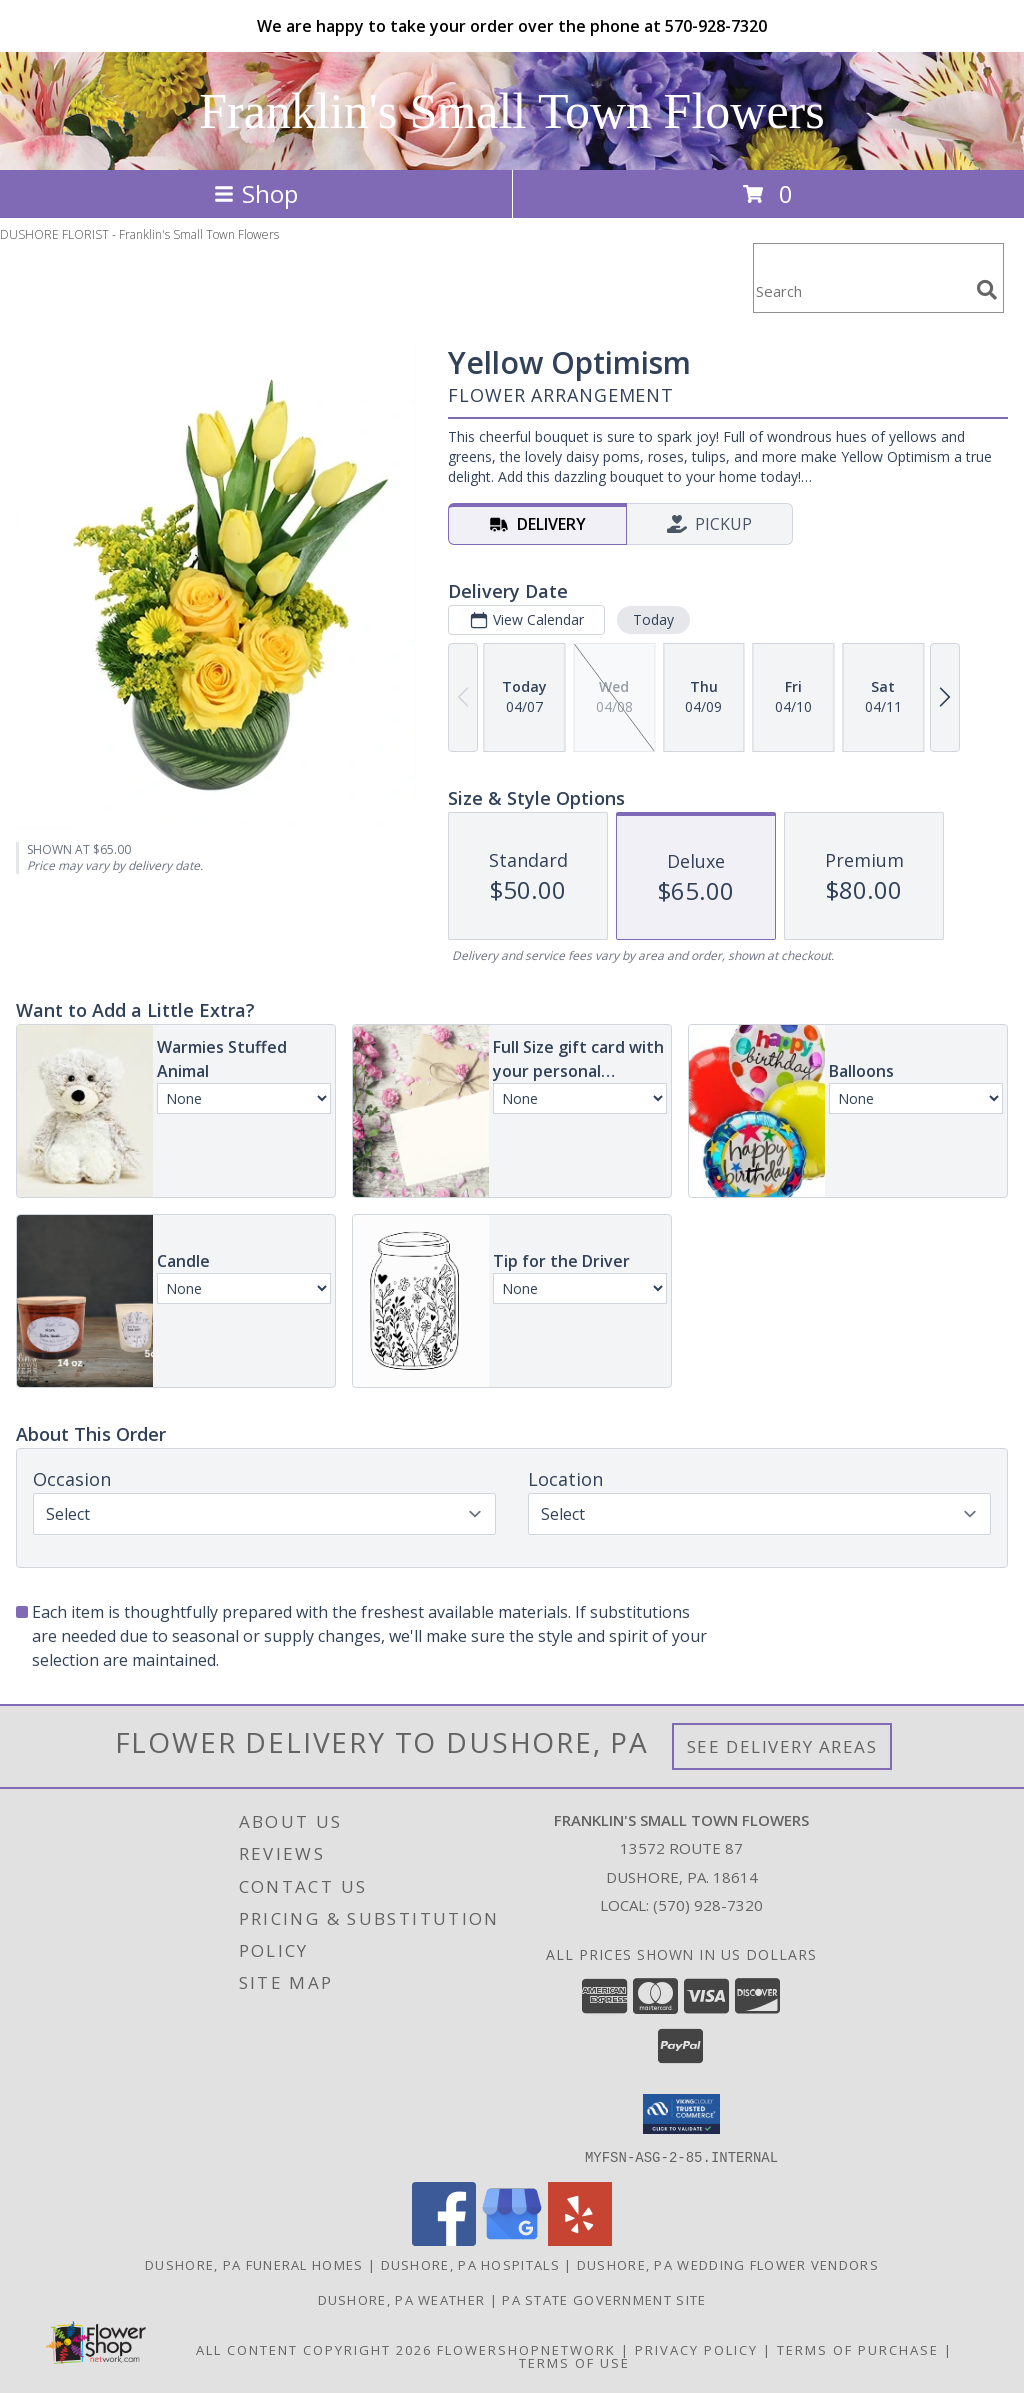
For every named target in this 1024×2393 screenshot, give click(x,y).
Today (653, 619)
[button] (681, 2114)
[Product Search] (861, 290)
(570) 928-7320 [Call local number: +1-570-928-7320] (708, 1905)
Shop (256, 193)
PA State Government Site (604, 2299)
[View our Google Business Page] (512, 2239)
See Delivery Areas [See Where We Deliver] (782, 1746)
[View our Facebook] (444, 2239)
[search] (987, 290)
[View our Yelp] (580, 2239)
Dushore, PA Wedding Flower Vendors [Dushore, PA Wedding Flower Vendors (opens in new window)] (728, 2264)
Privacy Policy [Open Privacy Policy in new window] (696, 2349)
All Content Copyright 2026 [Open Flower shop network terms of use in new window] (314, 2349)
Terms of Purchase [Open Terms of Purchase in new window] (858, 2349)
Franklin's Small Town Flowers (511, 111)
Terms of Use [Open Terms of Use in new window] (574, 2362)
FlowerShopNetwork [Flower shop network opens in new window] (526, 2349)
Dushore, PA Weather (402, 2299)
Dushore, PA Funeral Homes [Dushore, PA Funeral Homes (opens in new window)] (254, 2264)
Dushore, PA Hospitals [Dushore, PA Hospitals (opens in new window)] (470, 2264)
